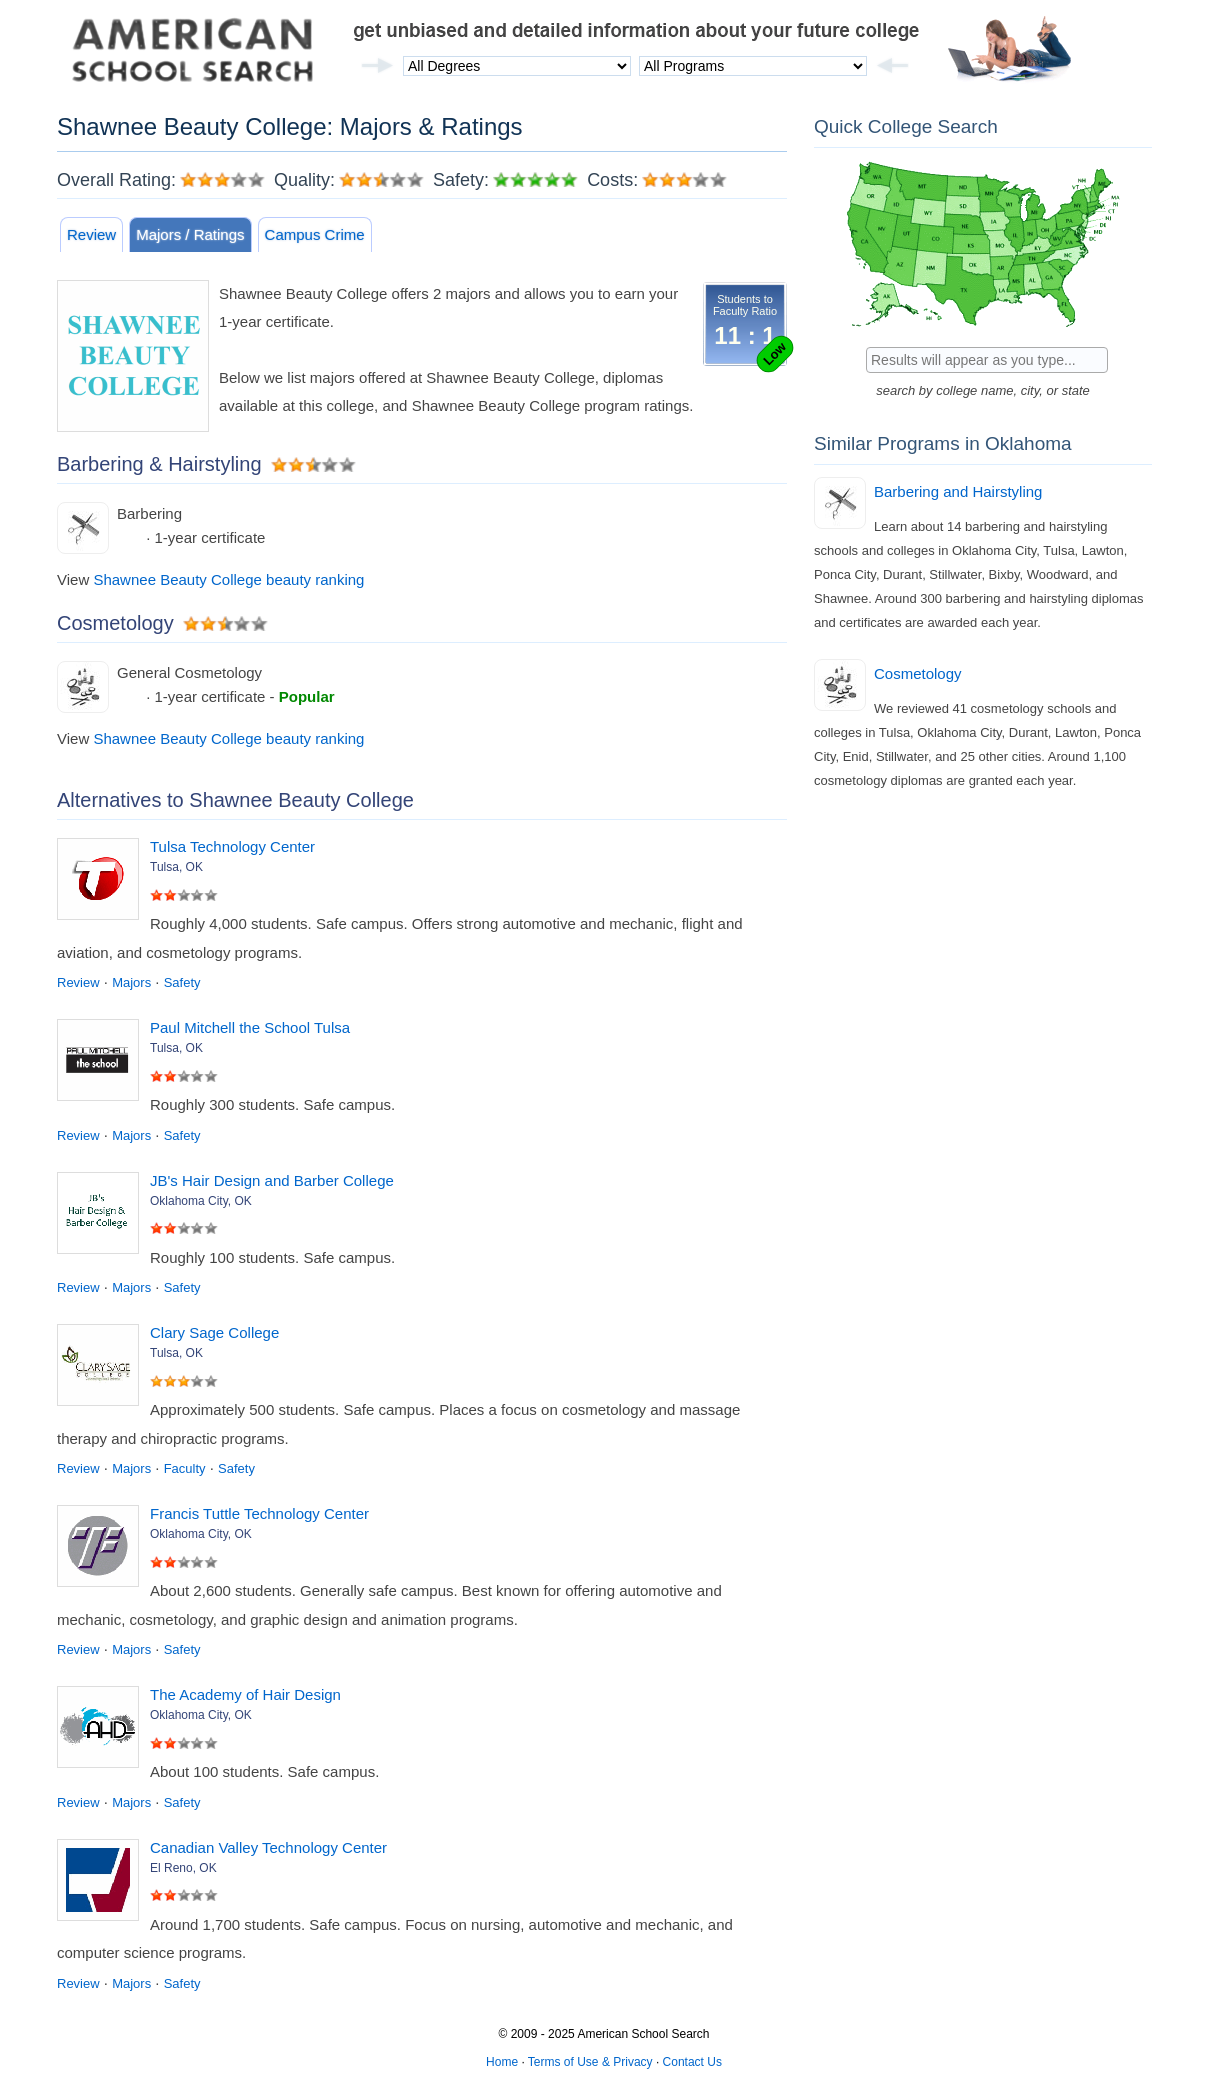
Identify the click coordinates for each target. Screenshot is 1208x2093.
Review (91, 234)
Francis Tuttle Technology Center (259, 1513)
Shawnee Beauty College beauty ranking (228, 579)
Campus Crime (315, 234)
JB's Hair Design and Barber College (272, 1180)
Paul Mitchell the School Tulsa (250, 1027)
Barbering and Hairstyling (958, 491)
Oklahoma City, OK (201, 1201)
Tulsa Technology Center (232, 846)
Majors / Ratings (190, 234)
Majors (131, 982)
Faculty (185, 1468)
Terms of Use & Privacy (590, 2062)
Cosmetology (918, 673)
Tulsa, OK (176, 867)
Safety (182, 982)
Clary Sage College (214, 1332)
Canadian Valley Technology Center (268, 1847)
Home (502, 2062)
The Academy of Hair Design (245, 1694)
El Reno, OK (183, 1868)
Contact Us (692, 2062)
